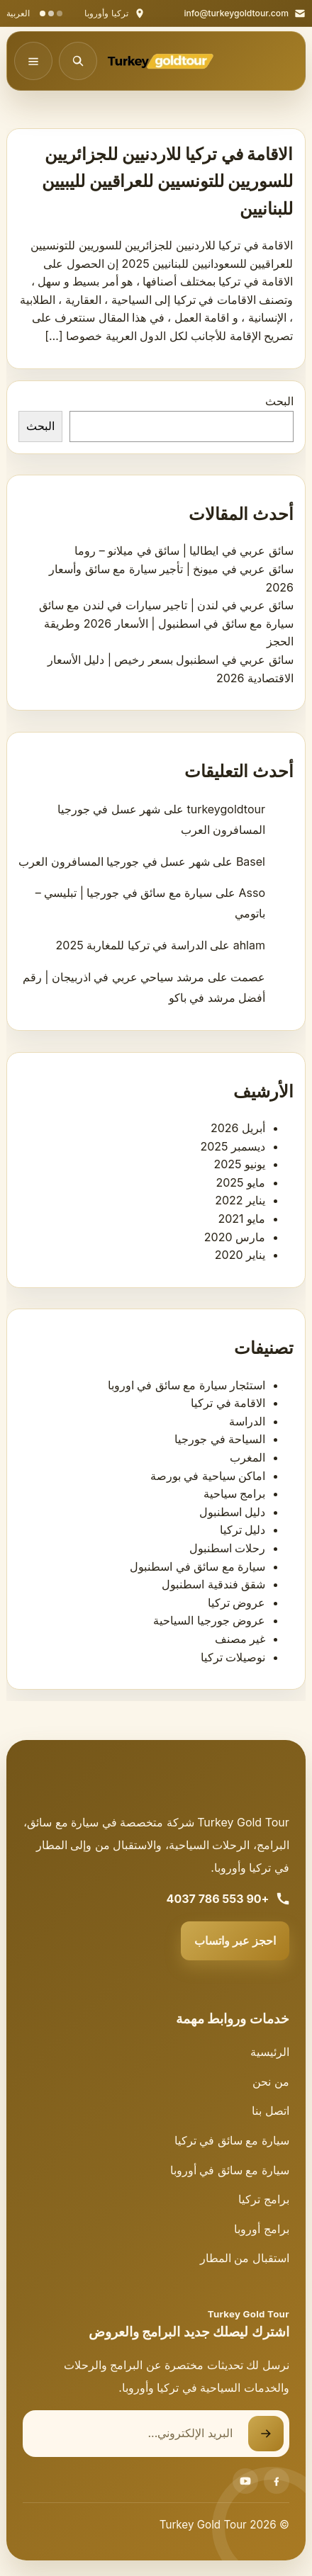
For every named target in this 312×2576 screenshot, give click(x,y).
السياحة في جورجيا (219, 1439)
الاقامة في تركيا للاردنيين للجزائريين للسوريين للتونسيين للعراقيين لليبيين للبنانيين (167, 181)
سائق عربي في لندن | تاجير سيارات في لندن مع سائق (166, 605)
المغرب (247, 1457)
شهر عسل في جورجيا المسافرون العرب (114, 861)
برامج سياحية (235, 1493)
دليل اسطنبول (232, 1512)
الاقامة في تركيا (228, 1403)
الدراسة (247, 1421)
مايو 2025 (240, 1182)
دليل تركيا (243, 1530)
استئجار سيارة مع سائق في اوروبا (187, 1385)
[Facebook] (276, 2481)
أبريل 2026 (238, 1128)
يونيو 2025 (239, 1164)
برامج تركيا (263, 2199)
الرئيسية (269, 2052)
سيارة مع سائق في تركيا (231, 2140)
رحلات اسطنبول (227, 1548)
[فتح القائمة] (33, 61)
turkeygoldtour (225, 809)
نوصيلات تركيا (233, 1657)
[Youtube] (245, 2481)
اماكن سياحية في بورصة (208, 1476)
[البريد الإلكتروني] (135, 2433)
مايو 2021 (241, 1218)
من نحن (270, 2081)
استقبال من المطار (244, 2258)
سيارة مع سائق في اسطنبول (197, 1566)
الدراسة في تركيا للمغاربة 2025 (131, 945)
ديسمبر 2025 (232, 1146)
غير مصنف (240, 1639)
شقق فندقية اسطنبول (213, 1584)
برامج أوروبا (261, 2229)
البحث (279, 401)
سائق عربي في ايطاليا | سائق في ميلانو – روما (184, 550)
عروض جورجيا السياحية (209, 1620)
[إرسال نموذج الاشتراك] (266, 2433)
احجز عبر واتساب (235, 1940)
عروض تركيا (237, 1602)
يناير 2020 (240, 1255)
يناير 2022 (240, 1200)
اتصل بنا (270, 2110)
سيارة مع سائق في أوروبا (229, 2170)
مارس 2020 (234, 1237)
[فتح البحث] (78, 61)
